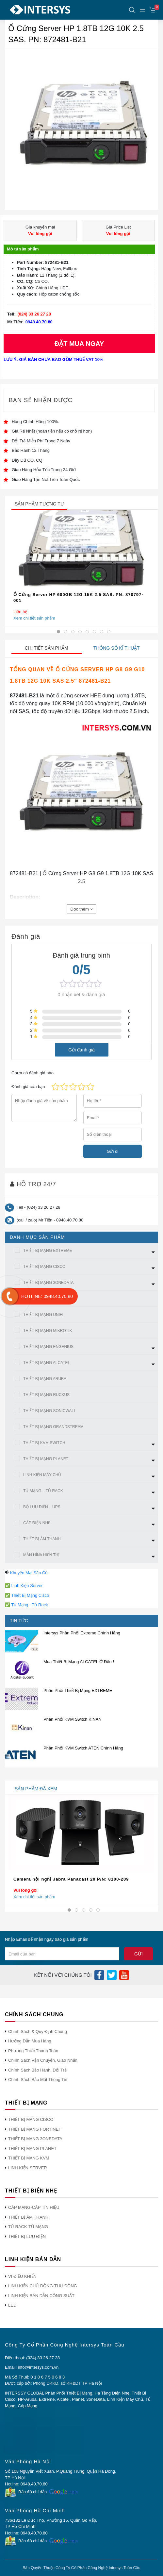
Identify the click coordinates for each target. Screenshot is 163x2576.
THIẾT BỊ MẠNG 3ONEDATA (48, 1282)
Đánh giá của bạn (28, 1086)
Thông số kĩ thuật (116, 648)
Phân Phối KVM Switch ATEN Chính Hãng (83, 1748)
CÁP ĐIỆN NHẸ (36, 1523)
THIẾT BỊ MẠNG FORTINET (34, 2129)
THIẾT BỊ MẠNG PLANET (45, 1459)
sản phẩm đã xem (36, 1788)
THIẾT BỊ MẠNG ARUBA (44, 1378)
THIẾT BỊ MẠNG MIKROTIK (47, 1330)
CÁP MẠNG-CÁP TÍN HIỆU (33, 2207)
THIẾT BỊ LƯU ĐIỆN (27, 2236)
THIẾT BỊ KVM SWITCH (44, 1443)
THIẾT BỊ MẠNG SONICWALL (49, 1410)
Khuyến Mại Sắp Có (29, 1572)
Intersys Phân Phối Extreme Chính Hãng (81, 1632)
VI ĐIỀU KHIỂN (22, 2276)
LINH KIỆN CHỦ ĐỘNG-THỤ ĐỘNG (42, 2285)
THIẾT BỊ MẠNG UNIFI (43, 1314)
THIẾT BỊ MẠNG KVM (28, 2158)
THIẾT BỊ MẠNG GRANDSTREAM (53, 1426)
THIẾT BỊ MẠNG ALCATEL (46, 1362)
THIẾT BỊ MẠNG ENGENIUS (48, 1346)
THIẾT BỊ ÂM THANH (42, 1539)
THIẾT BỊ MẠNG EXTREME (47, 1250)
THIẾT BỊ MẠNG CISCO (44, 1266)
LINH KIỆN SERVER (27, 2167)
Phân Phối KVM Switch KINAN (72, 1719)
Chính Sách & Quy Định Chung (37, 2031)
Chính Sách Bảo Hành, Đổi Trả (37, 2070)
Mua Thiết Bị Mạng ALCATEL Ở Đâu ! (78, 1661)
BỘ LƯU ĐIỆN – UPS (41, 1507)
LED (12, 2305)
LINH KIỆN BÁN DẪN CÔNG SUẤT (41, 2295)
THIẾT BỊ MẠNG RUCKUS (46, 1394)
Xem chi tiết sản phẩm (34, 618)
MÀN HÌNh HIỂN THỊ (41, 1555)
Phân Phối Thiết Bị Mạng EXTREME (77, 1690)
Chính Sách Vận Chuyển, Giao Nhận (42, 2060)
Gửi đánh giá (81, 1049)
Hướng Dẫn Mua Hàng (29, 2041)
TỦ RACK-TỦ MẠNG (28, 2226)
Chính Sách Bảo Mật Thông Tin (37, 2079)
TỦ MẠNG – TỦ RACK (43, 1491)
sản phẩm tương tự (39, 503)
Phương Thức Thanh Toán (33, 2050)
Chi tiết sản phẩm (46, 648)
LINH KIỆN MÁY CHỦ (42, 1475)
